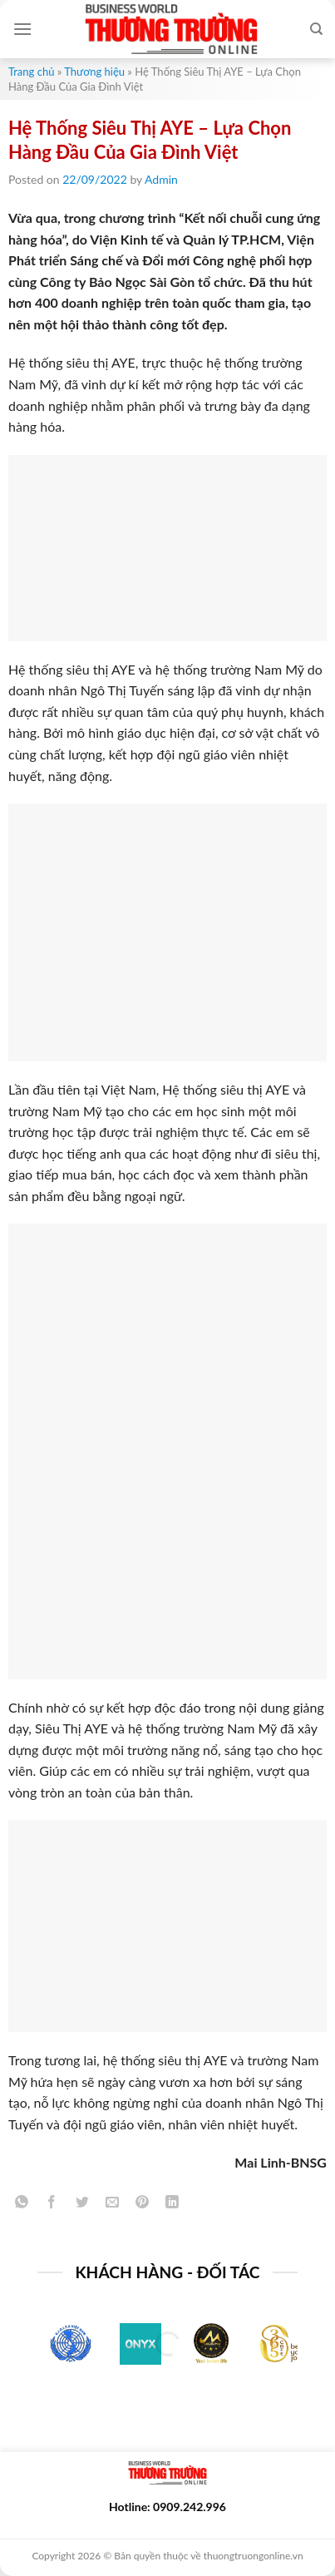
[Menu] (22, 28)
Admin (161, 179)
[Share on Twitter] (82, 2204)
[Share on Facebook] (52, 2204)
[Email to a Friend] (112, 2204)
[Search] (316, 29)
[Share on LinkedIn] (172, 2204)
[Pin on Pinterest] (142, 2204)
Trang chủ (31, 71)
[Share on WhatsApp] (22, 2204)
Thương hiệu (94, 71)
